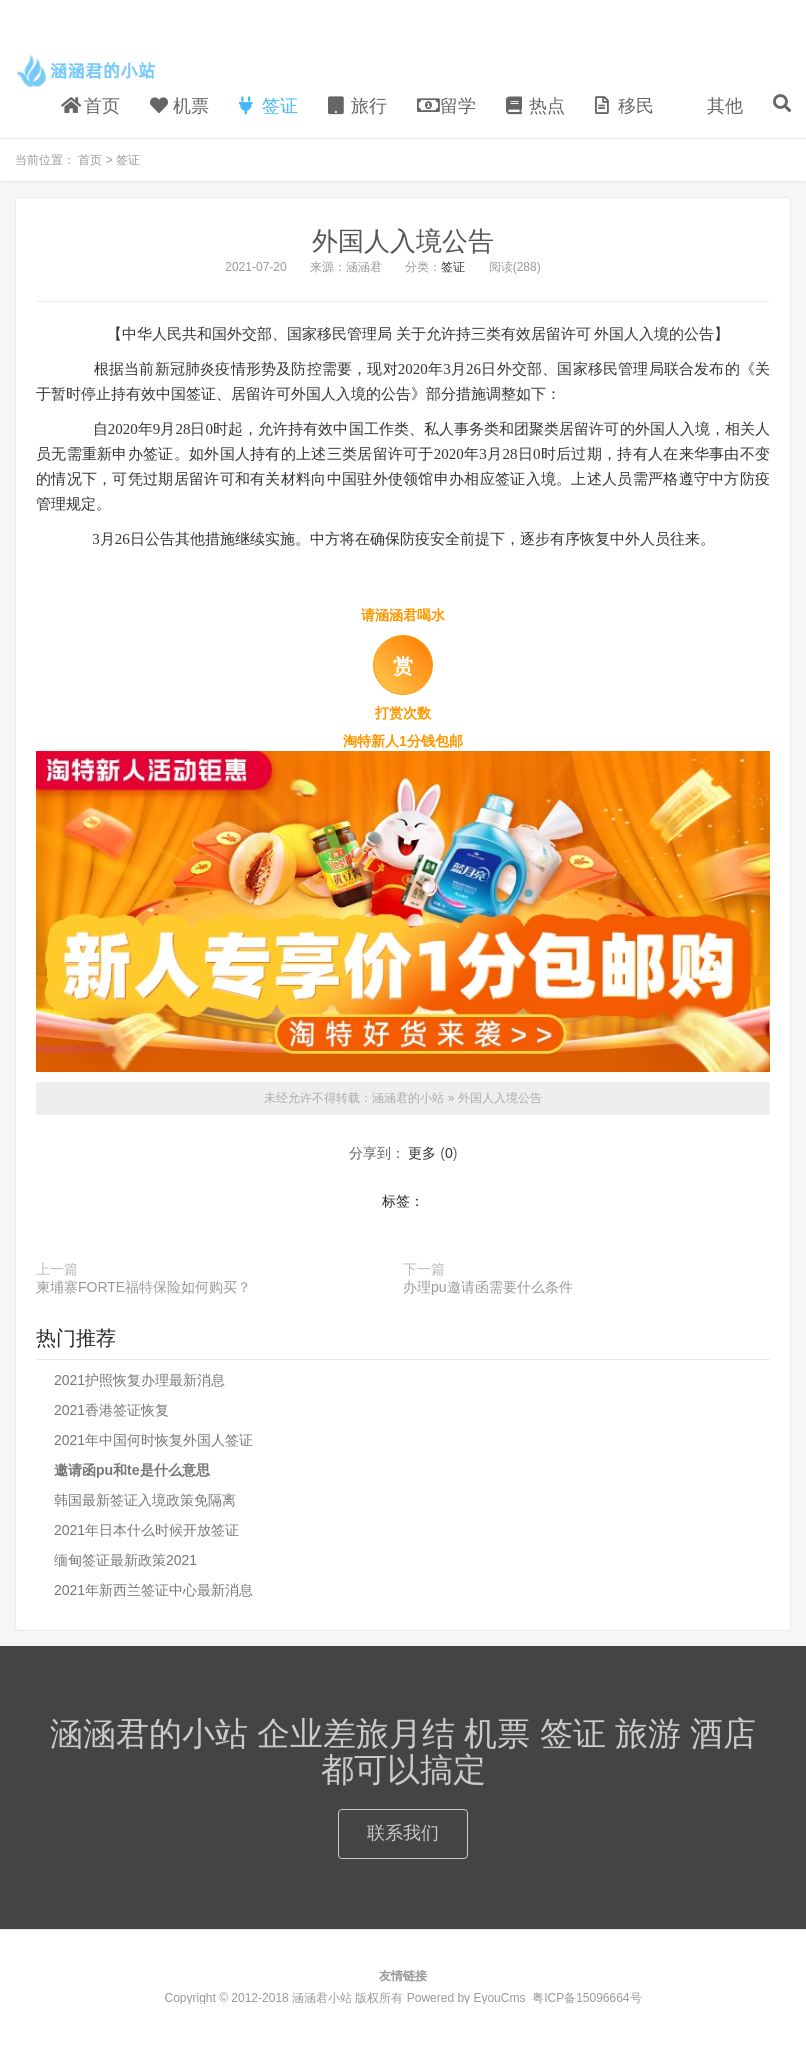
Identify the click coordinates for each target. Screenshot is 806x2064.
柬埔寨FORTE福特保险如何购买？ (143, 1287)
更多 (422, 1153)
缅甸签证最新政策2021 (125, 1560)
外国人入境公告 (403, 241)
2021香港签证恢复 (111, 1410)
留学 (446, 106)
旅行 (357, 106)
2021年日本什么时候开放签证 (146, 1530)
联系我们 (403, 1833)
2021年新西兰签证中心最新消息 (153, 1590)
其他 (722, 106)
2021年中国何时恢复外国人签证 (153, 1440)
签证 (268, 106)
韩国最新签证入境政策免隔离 (145, 1500)
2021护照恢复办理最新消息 (139, 1380)
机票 (179, 106)
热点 (535, 106)
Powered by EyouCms (464, 1998)
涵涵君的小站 (87, 71)
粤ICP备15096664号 (586, 1998)
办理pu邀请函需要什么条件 (488, 1287)
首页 (90, 106)
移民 (624, 106)
